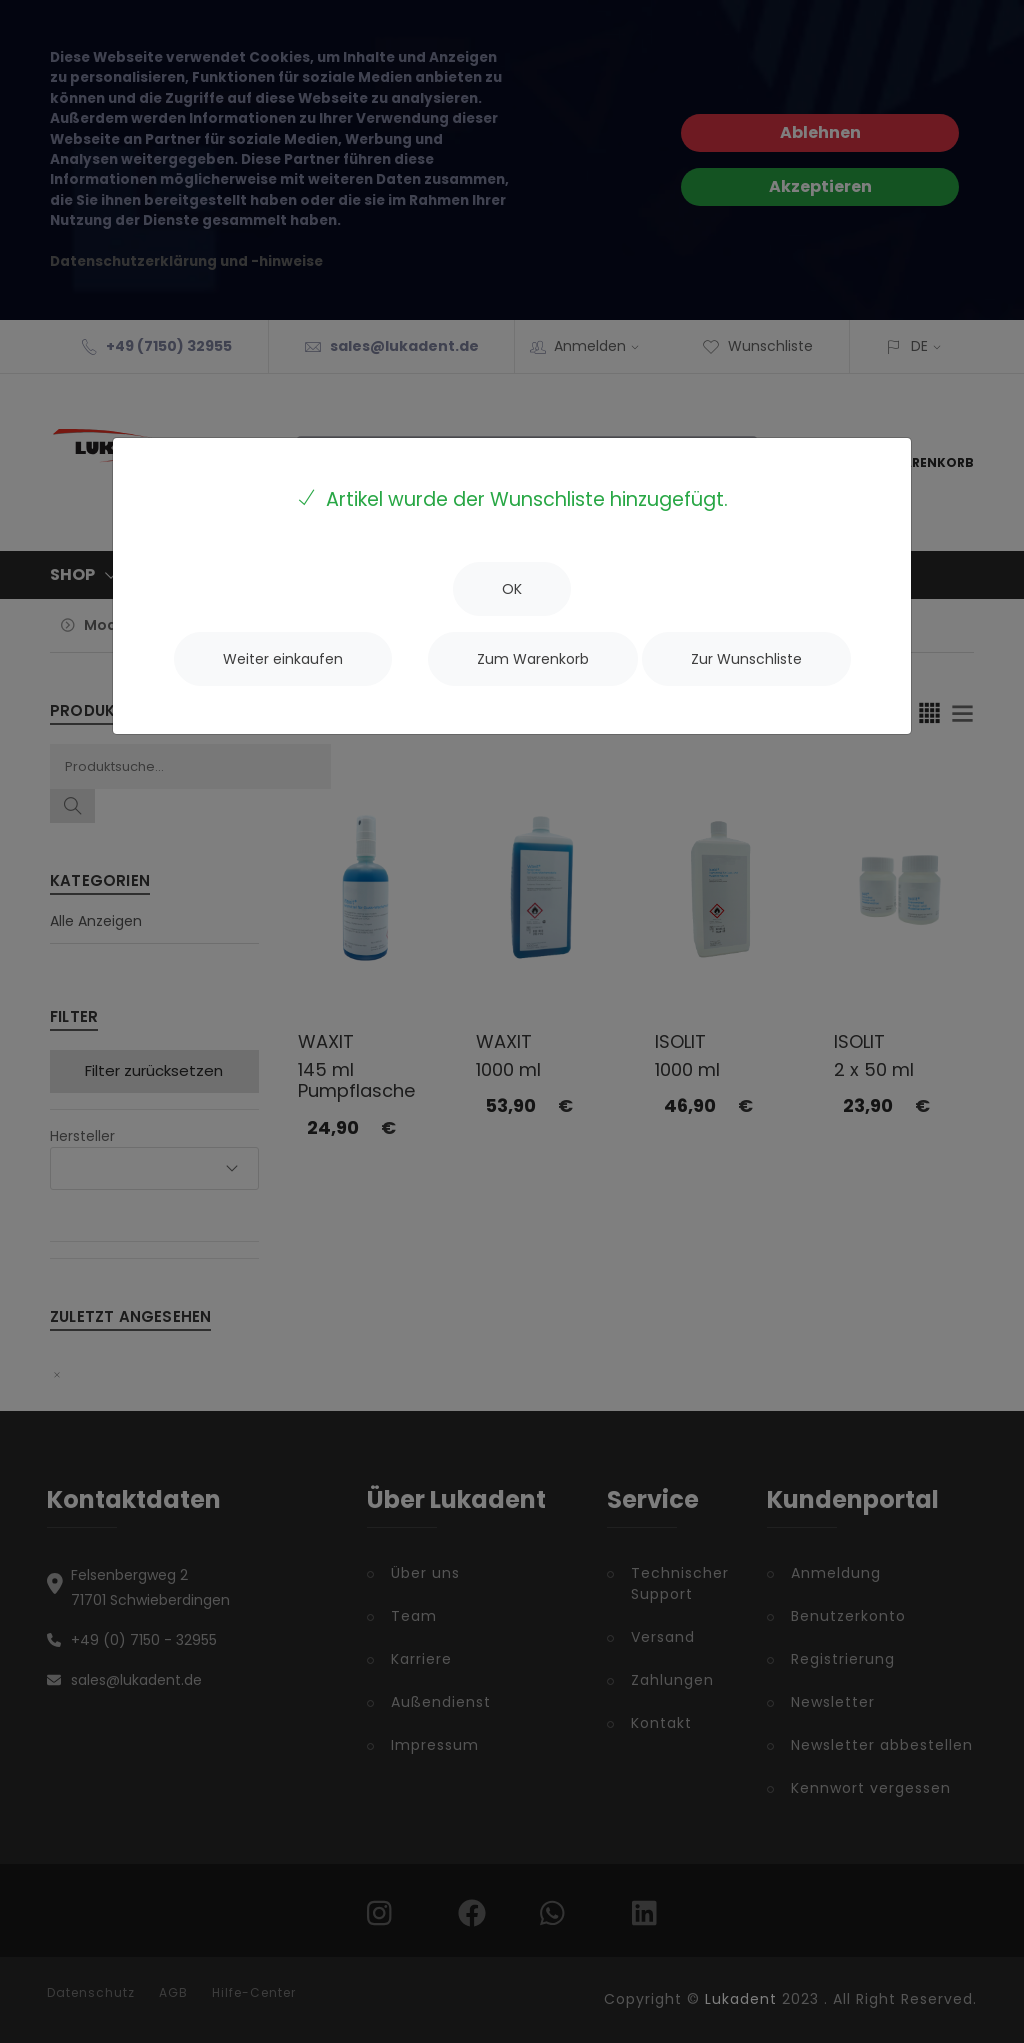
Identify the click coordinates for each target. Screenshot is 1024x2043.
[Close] (512, 589)
